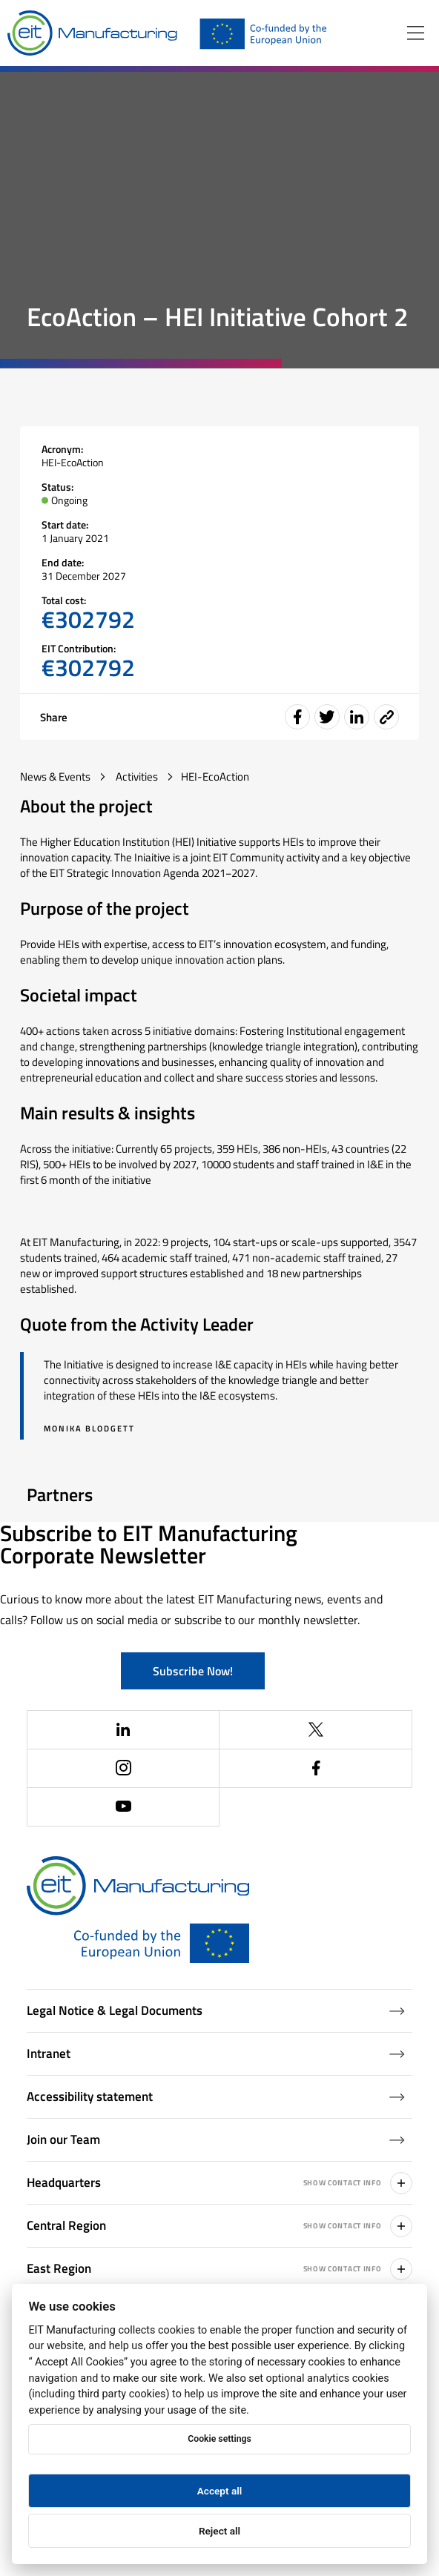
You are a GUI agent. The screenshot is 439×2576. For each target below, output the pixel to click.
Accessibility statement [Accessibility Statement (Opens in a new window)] (216, 2096)
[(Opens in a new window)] (123, 1730)
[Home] (92, 33)
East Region (220, 2269)
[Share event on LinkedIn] (356, 716)
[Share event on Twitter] (327, 716)
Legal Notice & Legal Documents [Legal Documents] (216, 2010)
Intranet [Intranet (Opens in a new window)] (216, 2053)
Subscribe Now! (193, 1671)
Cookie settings (219, 2439)
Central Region (220, 2226)
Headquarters (220, 2183)
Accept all (219, 2491)
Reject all (219, 2531)
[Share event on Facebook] (297, 716)
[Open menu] (415, 33)
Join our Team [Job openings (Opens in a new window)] (216, 2139)
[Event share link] (386, 716)
